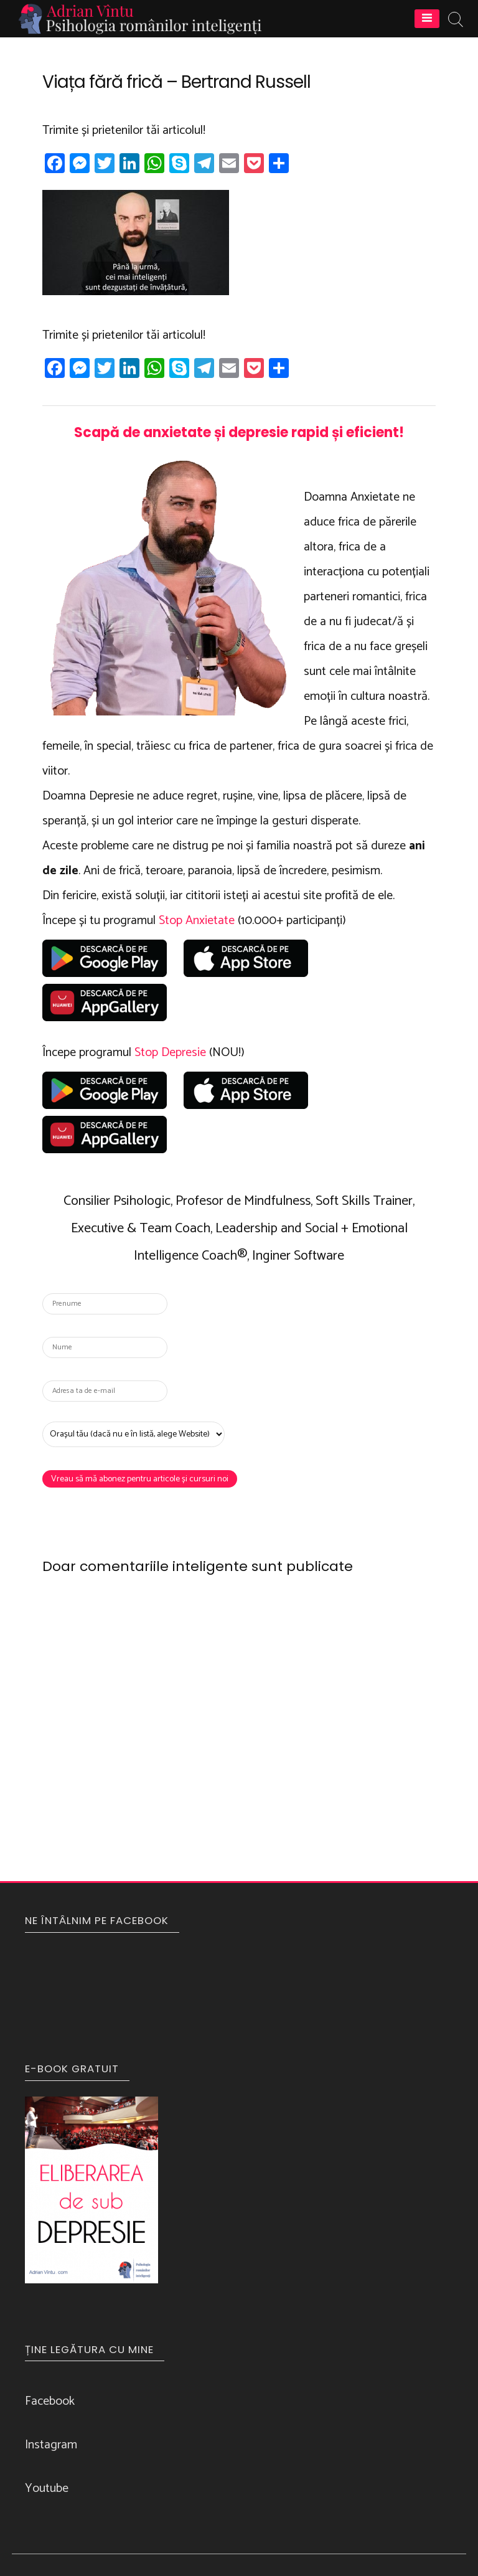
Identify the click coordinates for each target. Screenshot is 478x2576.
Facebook (50, 2401)
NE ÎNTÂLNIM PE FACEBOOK (97, 1920)
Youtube (46, 2488)
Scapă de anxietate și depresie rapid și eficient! (239, 432)
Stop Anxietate (197, 920)
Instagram (51, 2445)
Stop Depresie (170, 1052)
